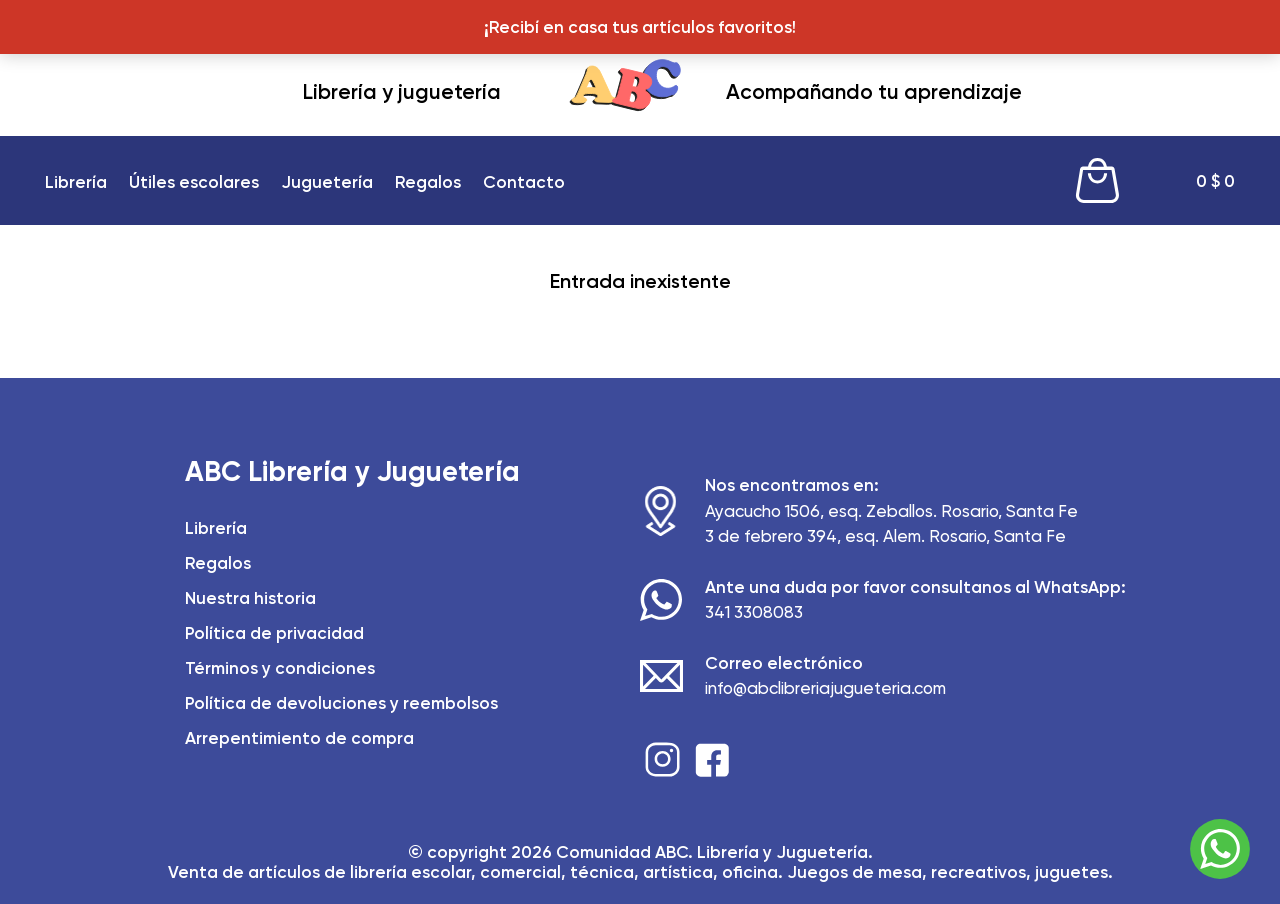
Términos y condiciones (280, 668)
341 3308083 (754, 612)
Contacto (524, 182)
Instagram (662, 759)
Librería (76, 182)
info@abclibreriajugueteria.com (825, 688)
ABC (625, 93)
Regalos (428, 182)
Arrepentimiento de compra (299, 738)
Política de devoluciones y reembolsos (341, 703)
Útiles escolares (194, 182)
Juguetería (327, 182)
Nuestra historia (250, 598)
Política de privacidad (274, 633)
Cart (1097, 180)
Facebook (712, 759)
